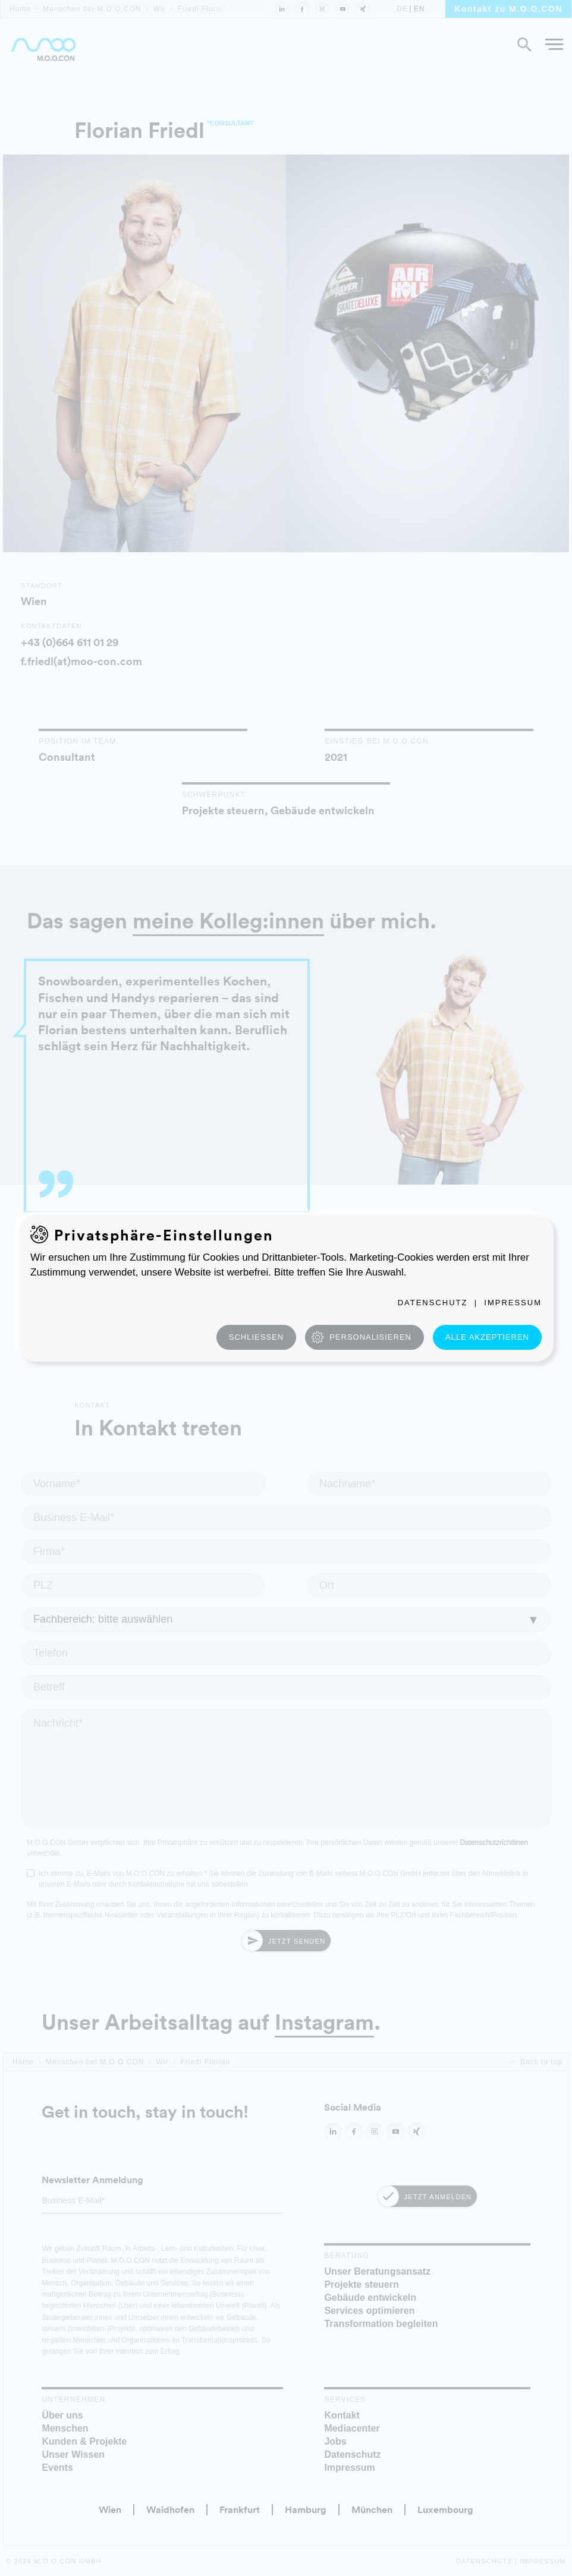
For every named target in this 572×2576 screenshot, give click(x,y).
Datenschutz (433, 1302)
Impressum (513, 1302)
